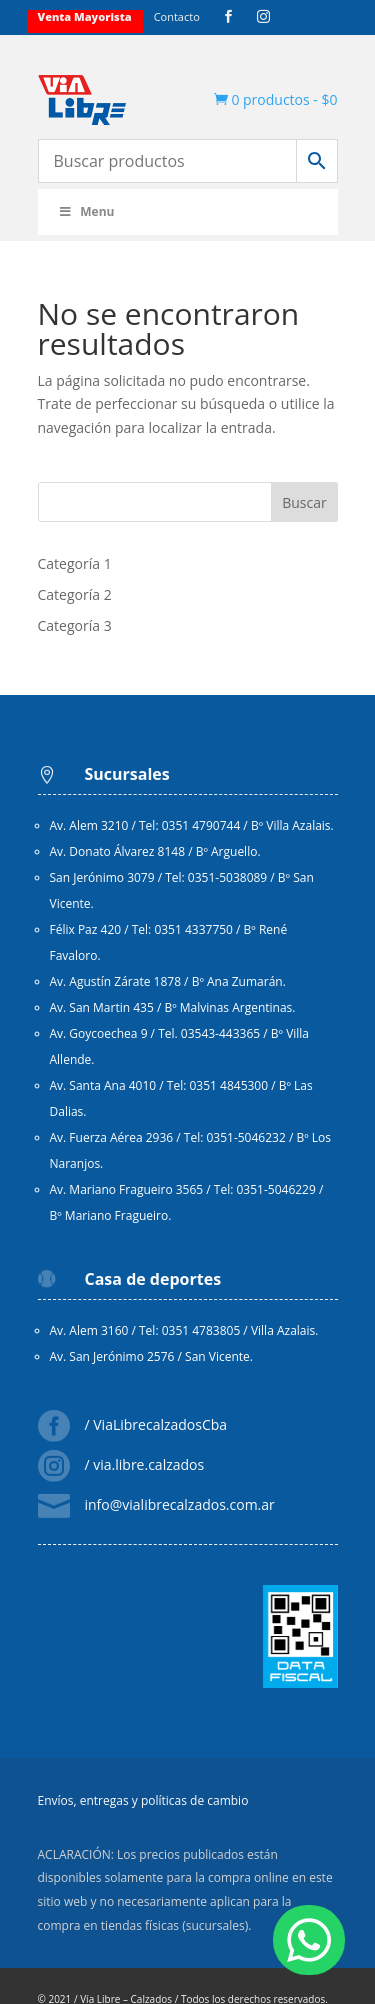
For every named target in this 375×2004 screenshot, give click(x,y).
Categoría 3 (75, 625)
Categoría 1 (75, 563)
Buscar (304, 502)
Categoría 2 (75, 594)
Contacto (177, 17)
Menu (86, 211)
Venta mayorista (85, 17)
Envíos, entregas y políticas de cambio (143, 1800)
